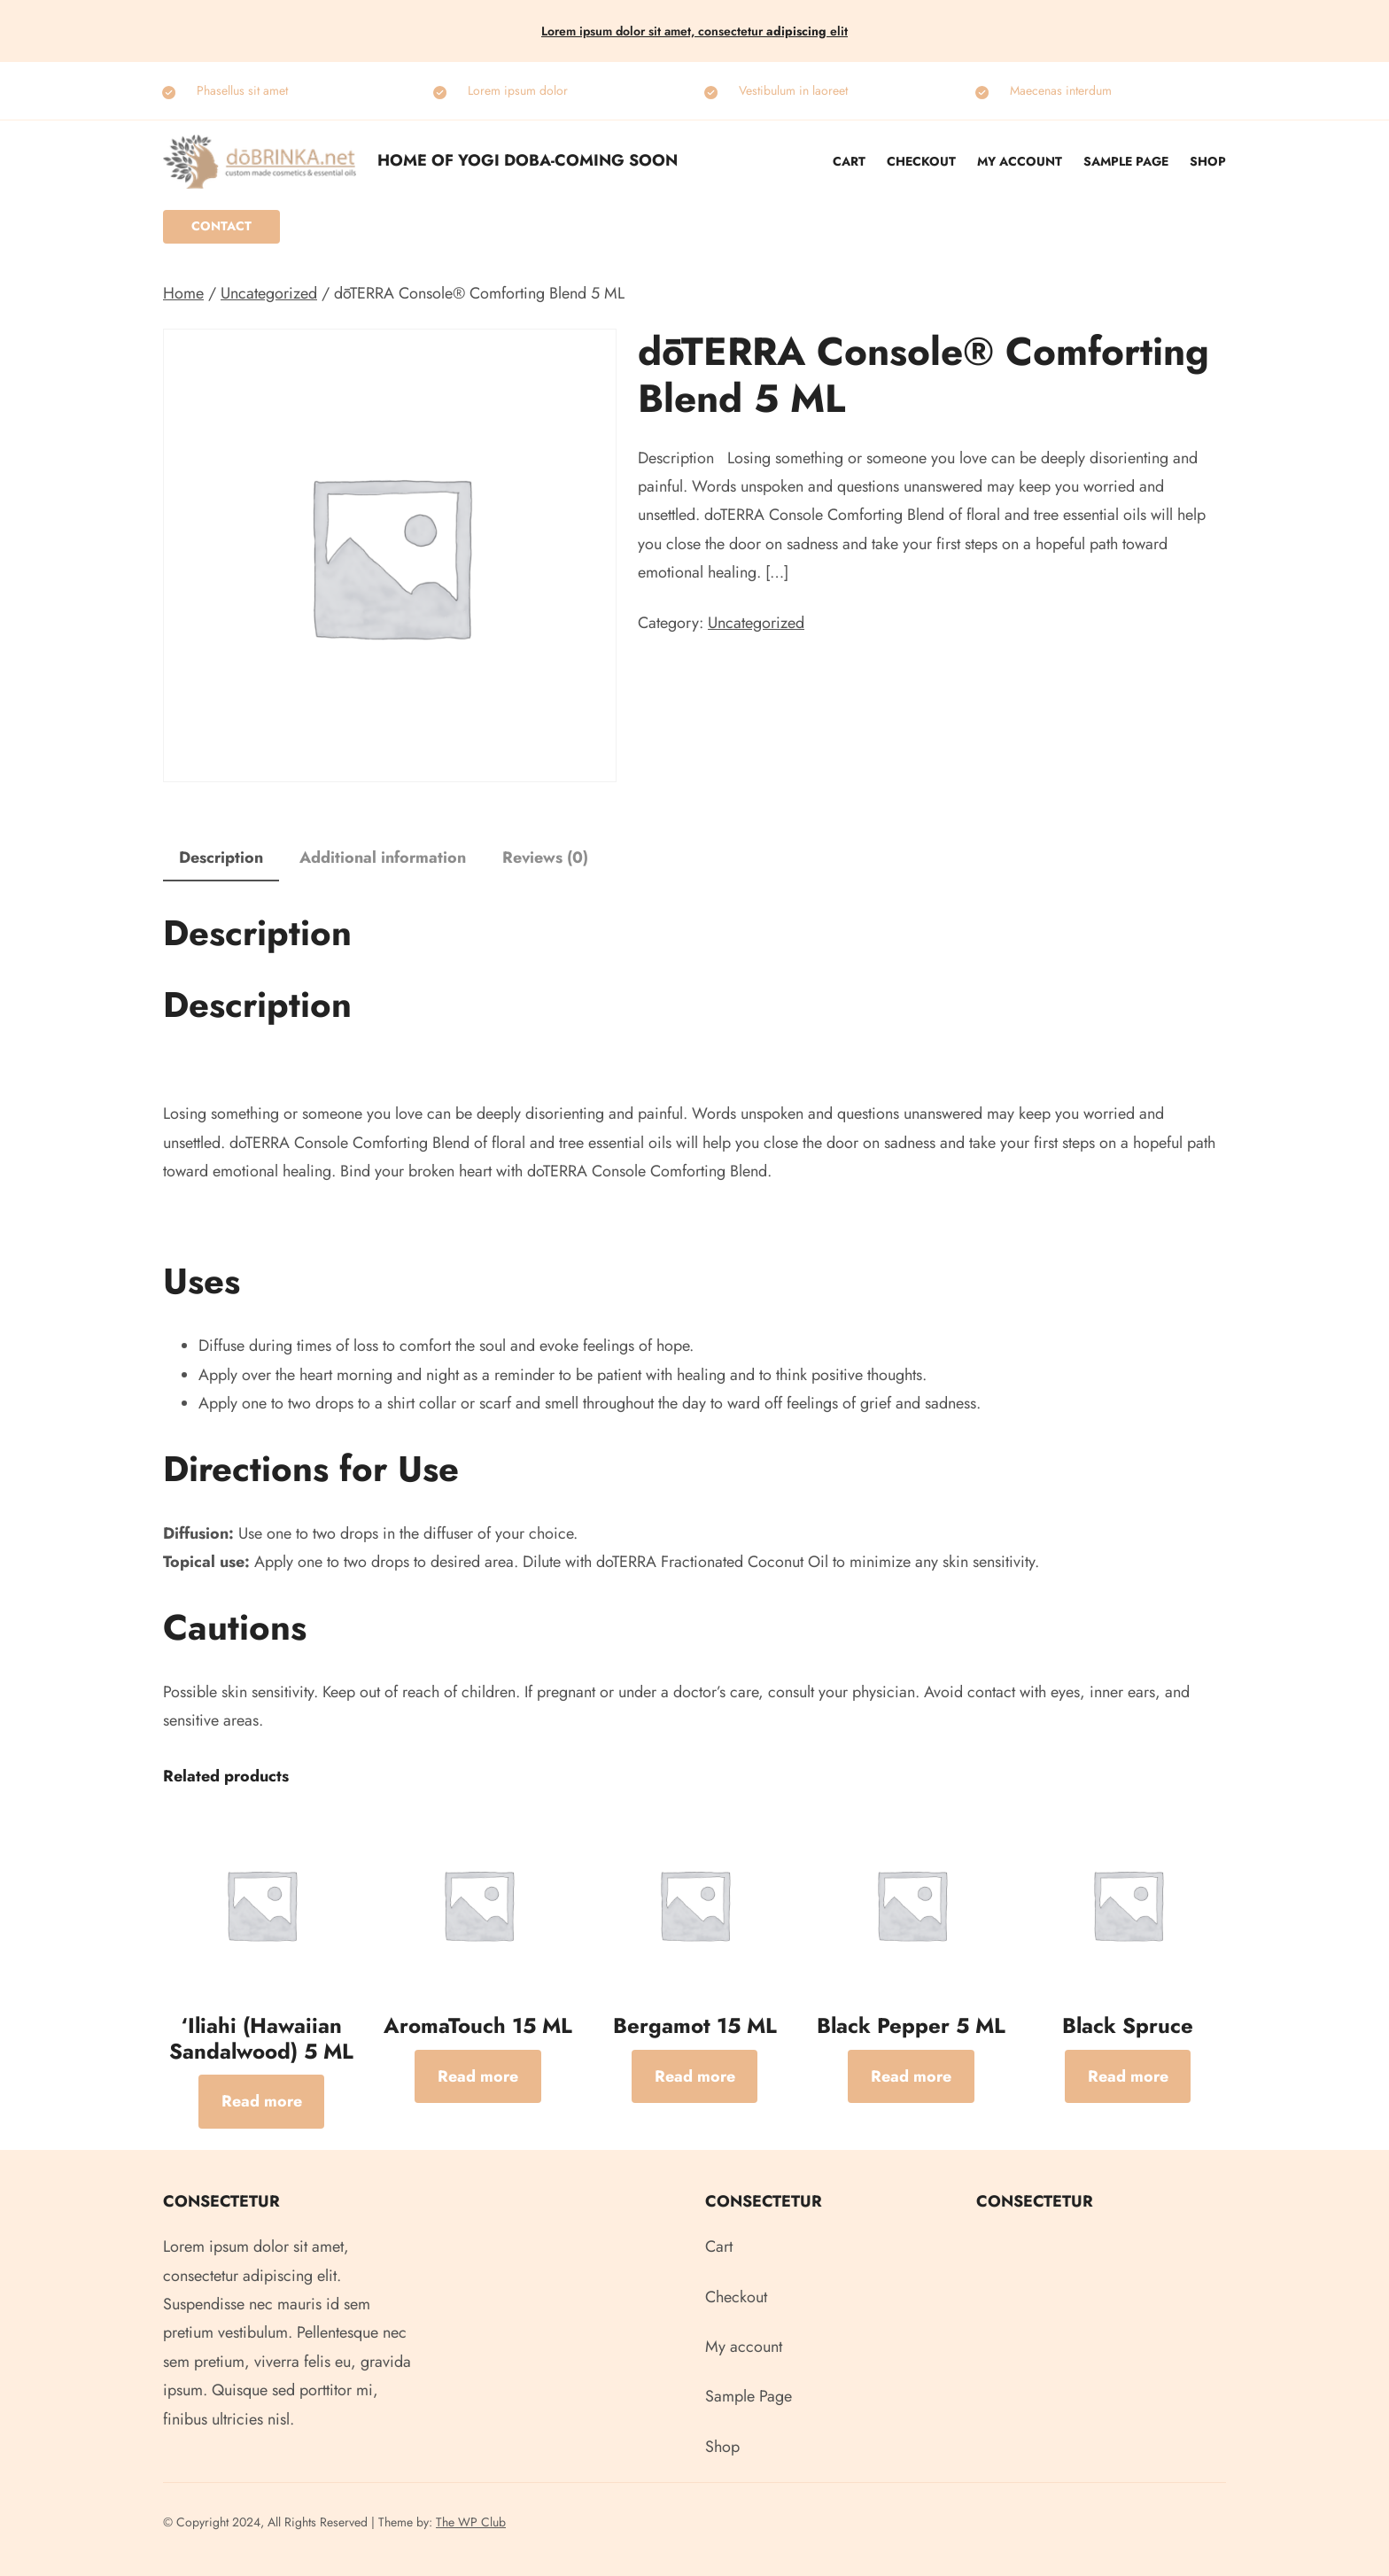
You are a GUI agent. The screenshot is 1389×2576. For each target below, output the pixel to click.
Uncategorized (269, 293)
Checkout (921, 161)
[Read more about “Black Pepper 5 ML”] (911, 2076)
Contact (221, 226)
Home (183, 293)
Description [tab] (221, 857)
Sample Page (1125, 161)
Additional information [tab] (382, 857)
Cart (849, 161)
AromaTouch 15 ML (478, 2026)
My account (1019, 161)
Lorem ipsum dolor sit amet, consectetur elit (694, 31)
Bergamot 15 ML (695, 2026)
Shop (1208, 161)
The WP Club (471, 2522)
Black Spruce (1127, 2026)
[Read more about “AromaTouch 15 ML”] (478, 2076)
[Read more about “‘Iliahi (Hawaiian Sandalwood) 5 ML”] (261, 2101)
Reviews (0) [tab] (545, 857)
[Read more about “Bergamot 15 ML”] (695, 2076)
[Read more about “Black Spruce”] (1128, 2076)
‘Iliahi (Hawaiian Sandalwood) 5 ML (261, 2039)
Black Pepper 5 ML (911, 2026)
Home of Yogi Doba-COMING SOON (527, 160)
